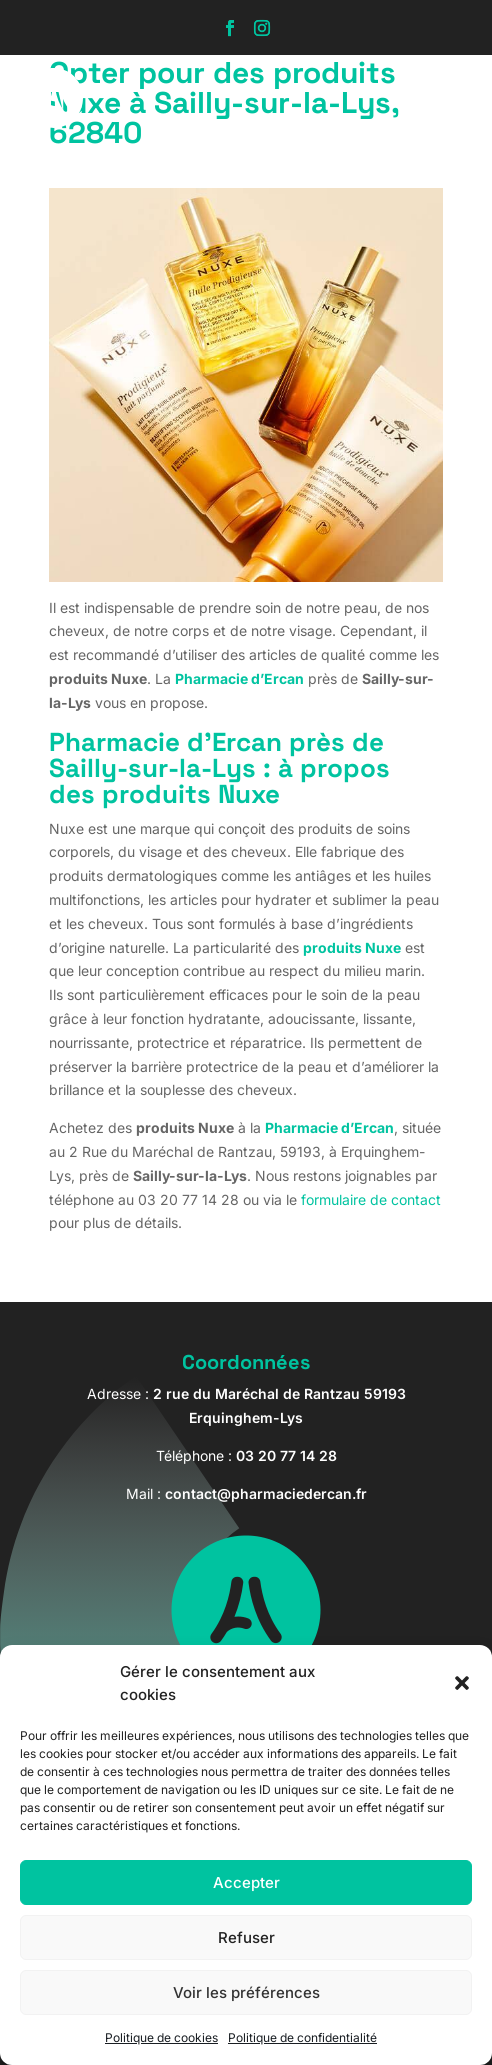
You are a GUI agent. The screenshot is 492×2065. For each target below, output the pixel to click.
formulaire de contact (371, 1199)
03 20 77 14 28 (286, 1455)
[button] (462, 1683)
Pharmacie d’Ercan (239, 678)
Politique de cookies (161, 2037)
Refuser (246, 1937)
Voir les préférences (246, 1992)
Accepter (246, 1882)
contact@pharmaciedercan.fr (266, 1493)
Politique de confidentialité (302, 2037)
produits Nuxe (352, 947)
